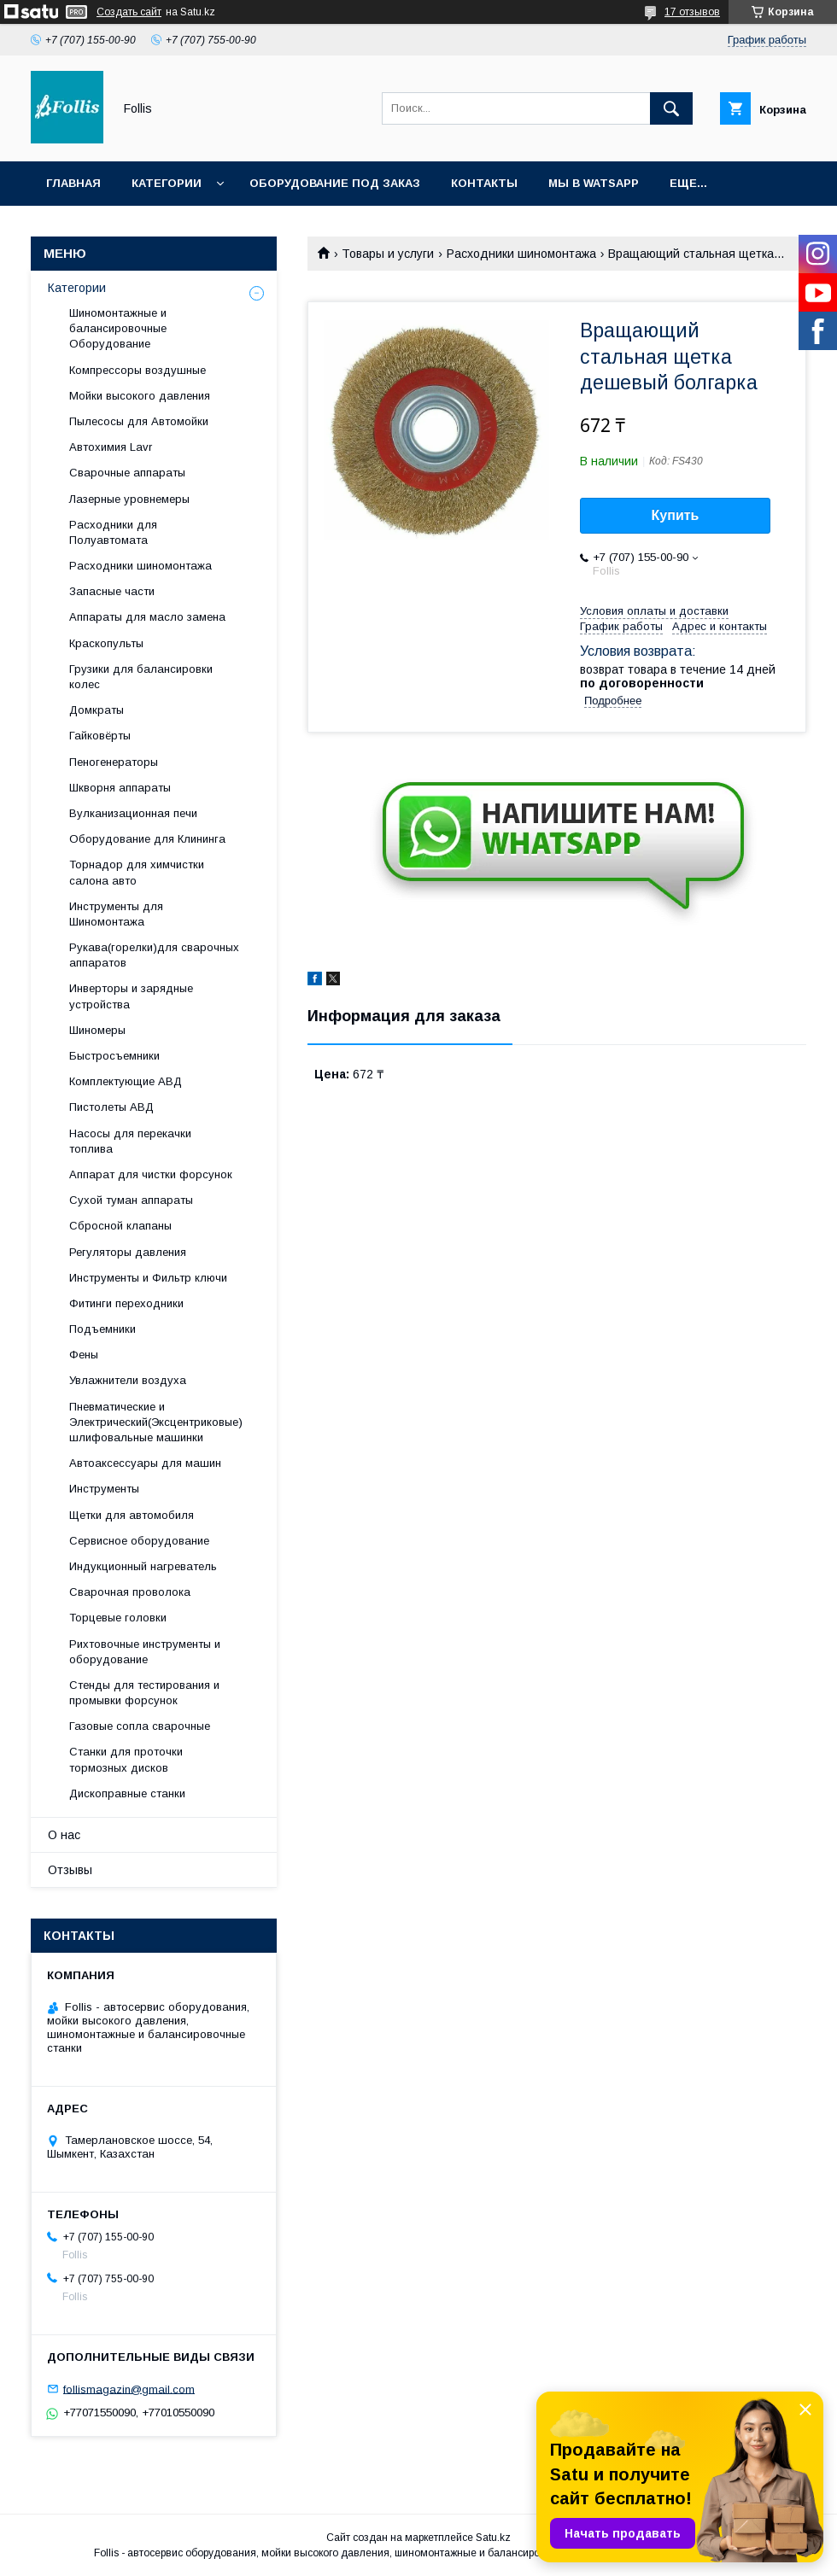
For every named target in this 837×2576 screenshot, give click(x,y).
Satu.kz (493, 2538)
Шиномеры (97, 1030)
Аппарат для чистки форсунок (150, 1174)
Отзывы (70, 1870)
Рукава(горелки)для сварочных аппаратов (154, 955)
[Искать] (671, 108)
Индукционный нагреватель (143, 1566)
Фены (83, 1354)
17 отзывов (692, 12)
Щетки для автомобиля (131, 1515)
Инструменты (104, 1488)
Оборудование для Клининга (147, 838)
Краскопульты (106, 643)
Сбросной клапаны (120, 1225)
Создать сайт (129, 12)
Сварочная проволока (129, 1592)
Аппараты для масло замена (147, 616)
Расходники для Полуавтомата (113, 532)
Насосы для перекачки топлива (130, 1141)
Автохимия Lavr (110, 447)
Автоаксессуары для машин (145, 1463)
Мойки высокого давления (139, 395)
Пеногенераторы (113, 762)
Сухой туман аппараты (131, 1200)
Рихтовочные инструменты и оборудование (144, 1652)
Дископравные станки (127, 1793)
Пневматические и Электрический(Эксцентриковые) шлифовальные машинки (156, 1422)
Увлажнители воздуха (127, 1380)
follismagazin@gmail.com (129, 2388)
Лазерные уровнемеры (129, 499)
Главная (73, 183)
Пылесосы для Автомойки (138, 421)
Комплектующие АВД (125, 1081)
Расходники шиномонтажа (521, 253)
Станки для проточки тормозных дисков (126, 1759)
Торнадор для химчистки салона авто (136, 872)
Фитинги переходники (126, 1303)
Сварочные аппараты (127, 472)
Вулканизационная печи (133, 813)
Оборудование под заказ (334, 183)
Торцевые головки (118, 1617)
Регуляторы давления (127, 1252)
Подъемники (102, 1329)
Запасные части (112, 591)
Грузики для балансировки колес (141, 677)
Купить (675, 515)
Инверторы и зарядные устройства (131, 996)
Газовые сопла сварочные (139, 1726)
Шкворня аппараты (120, 787)
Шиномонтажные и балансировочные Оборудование (118, 328)
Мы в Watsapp (593, 183)
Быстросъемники (114, 1055)
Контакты (484, 183)
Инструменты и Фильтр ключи (148, 1277)
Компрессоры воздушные (137, 370)
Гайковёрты (100, 735)
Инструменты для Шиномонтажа (116, 914)
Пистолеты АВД (111, 1107)
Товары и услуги (388, 253)
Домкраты (96, 710)
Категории (167, 183)
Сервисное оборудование (139, 1540)
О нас (64, 1835)
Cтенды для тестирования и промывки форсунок (144, 1693)
